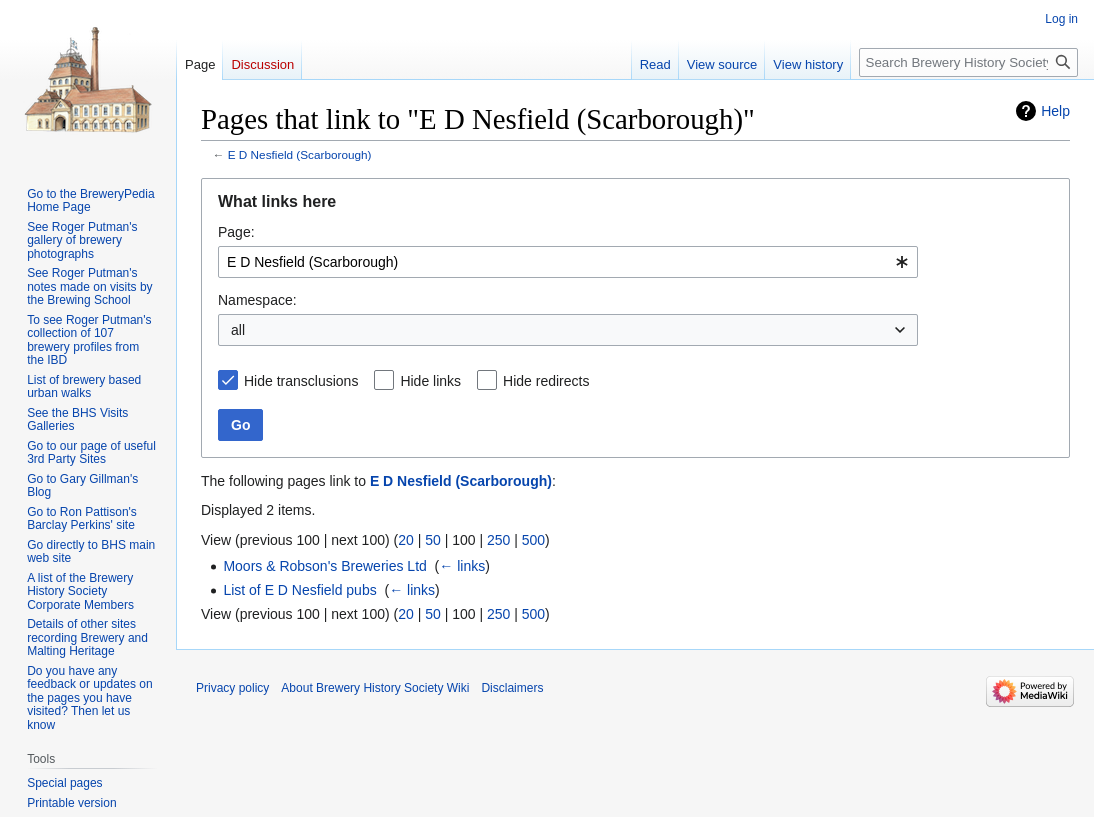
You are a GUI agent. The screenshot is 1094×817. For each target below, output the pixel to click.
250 (498, 540)
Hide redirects (546, 381)
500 (533, 540)
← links (462, 566)
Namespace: (257, 300)
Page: (236, 232)
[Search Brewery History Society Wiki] (968, 62)
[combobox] (568, 262)
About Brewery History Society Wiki (375, 688)
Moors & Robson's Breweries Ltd (324, 566)
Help (1055, 111)
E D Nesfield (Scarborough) (300, 154)
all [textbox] (238, 330)
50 (433, 540)
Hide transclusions (301, 381)
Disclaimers (512, 688)
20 (406, 540)
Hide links (430, 381)
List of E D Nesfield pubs (299, 590)
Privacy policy (232, 688)
